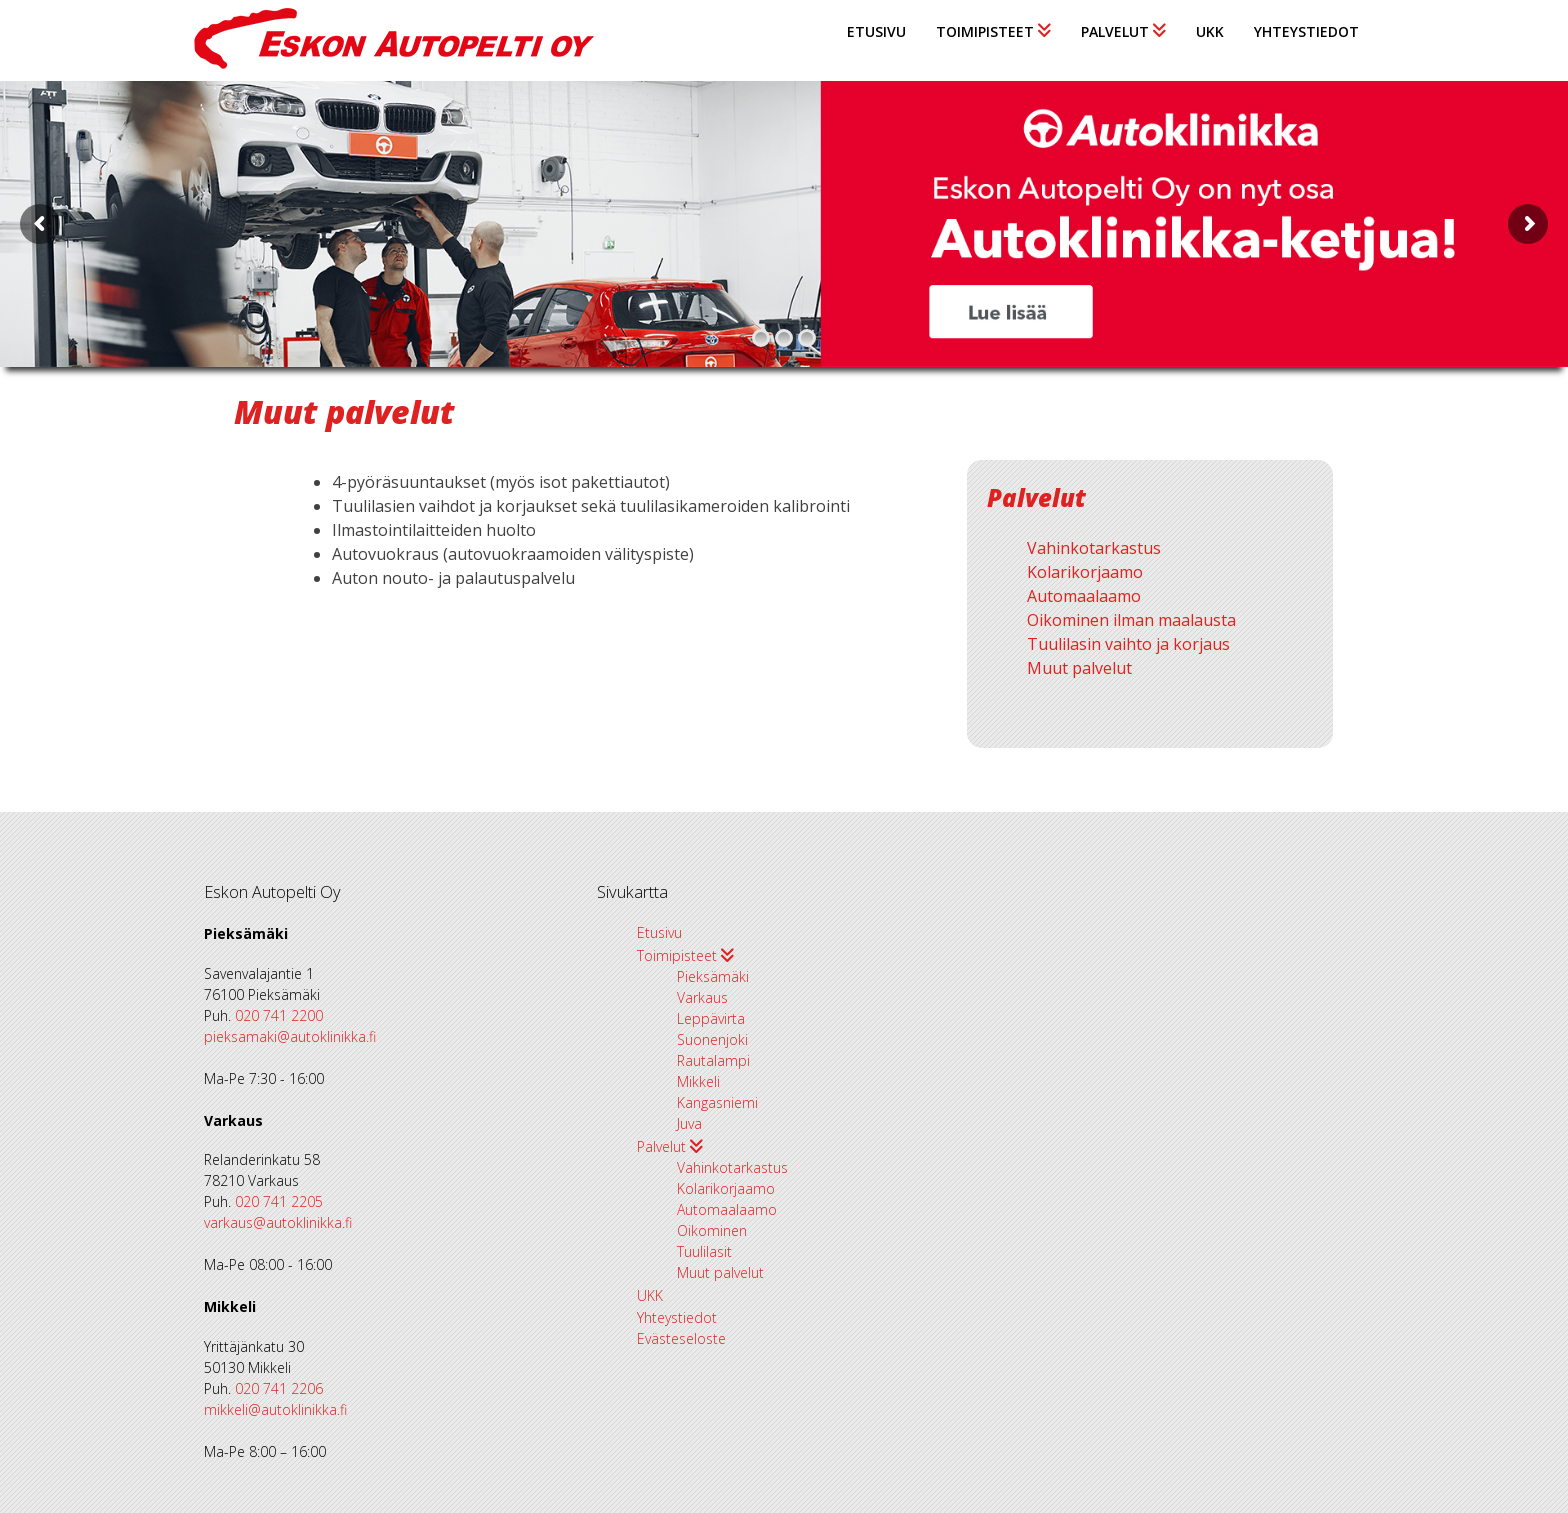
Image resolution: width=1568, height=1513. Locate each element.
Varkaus (702, 997)
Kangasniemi (717, 1102)
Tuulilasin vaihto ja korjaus (1128, 644)
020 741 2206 (279, 1388)
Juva (689, 1123)
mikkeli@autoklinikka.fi (275, 1409)
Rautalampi (713, 1060)
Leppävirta (711, 1018)
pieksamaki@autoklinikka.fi (290, 1036)
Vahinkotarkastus (1094, 548)
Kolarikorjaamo (1085, 572)
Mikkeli (698, 1081)
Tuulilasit (704, 1251)
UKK (1210, 31)
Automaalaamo (1084, 596)
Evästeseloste (681, 1338)
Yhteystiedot (1306, 31)
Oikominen (712, 1230)
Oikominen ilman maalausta (1131, 620)
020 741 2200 (279, 1015)
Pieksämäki (713, 976)
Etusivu (876, 31)
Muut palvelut (1079, 668)
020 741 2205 (279, 1201)
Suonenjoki (712, 1039)
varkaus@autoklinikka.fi (278, 1222)
